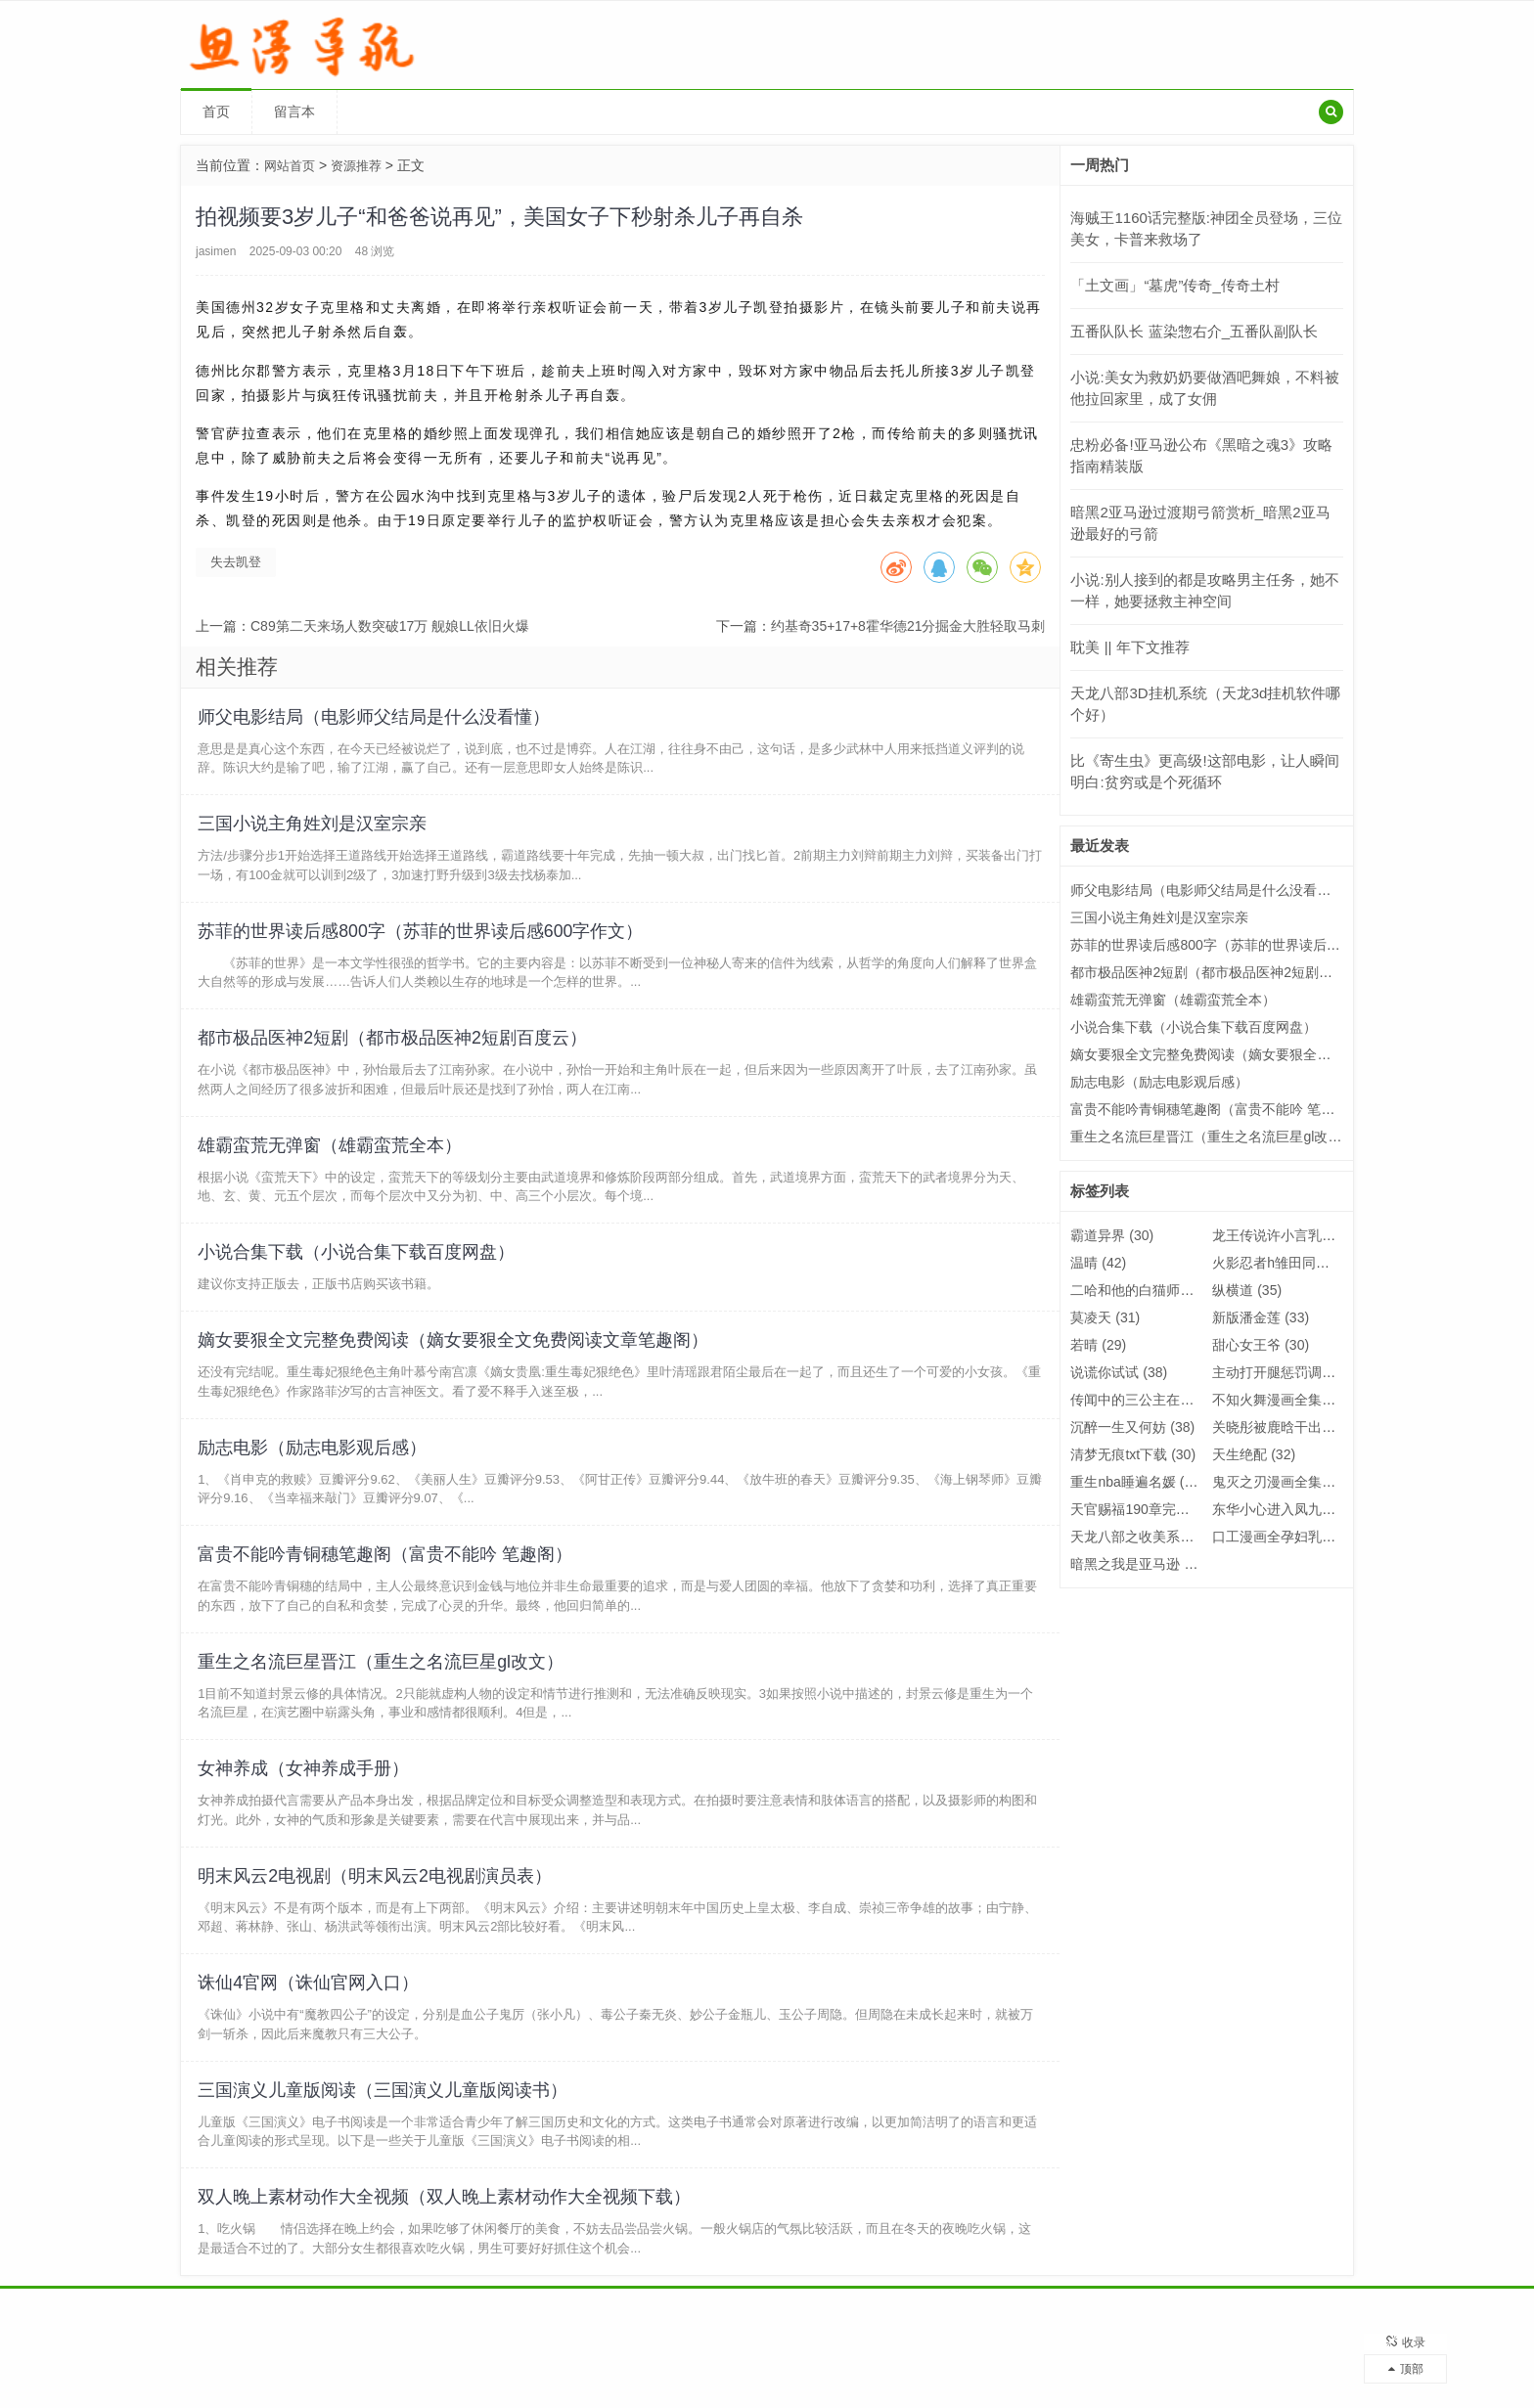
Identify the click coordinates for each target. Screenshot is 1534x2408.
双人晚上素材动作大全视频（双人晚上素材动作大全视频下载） (447, 2275)
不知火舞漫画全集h (1285, 1399)
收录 (1405, 2334)
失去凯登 (235, 562)
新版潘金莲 (1260, 1317)
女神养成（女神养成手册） (306, 1825)
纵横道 (1247, 1290)
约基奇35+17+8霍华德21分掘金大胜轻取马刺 (908, 626)
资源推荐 (362, 165)
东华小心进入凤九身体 (1294, 1509)
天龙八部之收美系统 (1146, 1536)
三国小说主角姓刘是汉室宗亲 (315, 832)
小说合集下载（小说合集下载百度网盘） (359, 1282)
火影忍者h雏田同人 (1285, 1263)
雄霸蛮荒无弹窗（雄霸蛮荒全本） (333, 1170)
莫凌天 (1105, 1317)
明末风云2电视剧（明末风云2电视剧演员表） (378, 1937)
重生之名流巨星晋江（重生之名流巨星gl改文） (383, 1712)
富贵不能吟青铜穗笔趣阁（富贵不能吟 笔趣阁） (388, 1600)
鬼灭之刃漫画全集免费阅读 (1308, 1482)
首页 (216, 111)
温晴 (1098, 1263)
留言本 (294, 111)
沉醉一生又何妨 (1132, 1427)
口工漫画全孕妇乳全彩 (1294, 1536)
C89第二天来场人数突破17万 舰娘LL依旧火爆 (389, 626)
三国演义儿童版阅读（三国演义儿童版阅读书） (385, 2162)
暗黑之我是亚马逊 (1139, 1564)
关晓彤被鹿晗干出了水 (1294, 1427)
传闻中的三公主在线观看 (1159, 1399)
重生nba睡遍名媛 (1136, 1482)
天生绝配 (1253, 1454)
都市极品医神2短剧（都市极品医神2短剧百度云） (395, 1057)
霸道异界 (1111, 1235)
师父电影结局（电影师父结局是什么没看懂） (377, 720)
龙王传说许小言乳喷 (1288, 1235)
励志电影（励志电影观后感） (315, 1487)
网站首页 (291, 165)
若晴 (1098, 1345)
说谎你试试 (1118, 1372)
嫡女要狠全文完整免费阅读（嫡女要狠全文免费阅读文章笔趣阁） (456, 1375)
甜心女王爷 (1260, 1345)
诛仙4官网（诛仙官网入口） (311, 2050)
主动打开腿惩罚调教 (1288, 1372)
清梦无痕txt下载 (1133, 1454)
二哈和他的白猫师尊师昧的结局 (1180, 1290)
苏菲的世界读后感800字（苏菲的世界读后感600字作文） (424, 945)
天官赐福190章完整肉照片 (1164, 1509)
